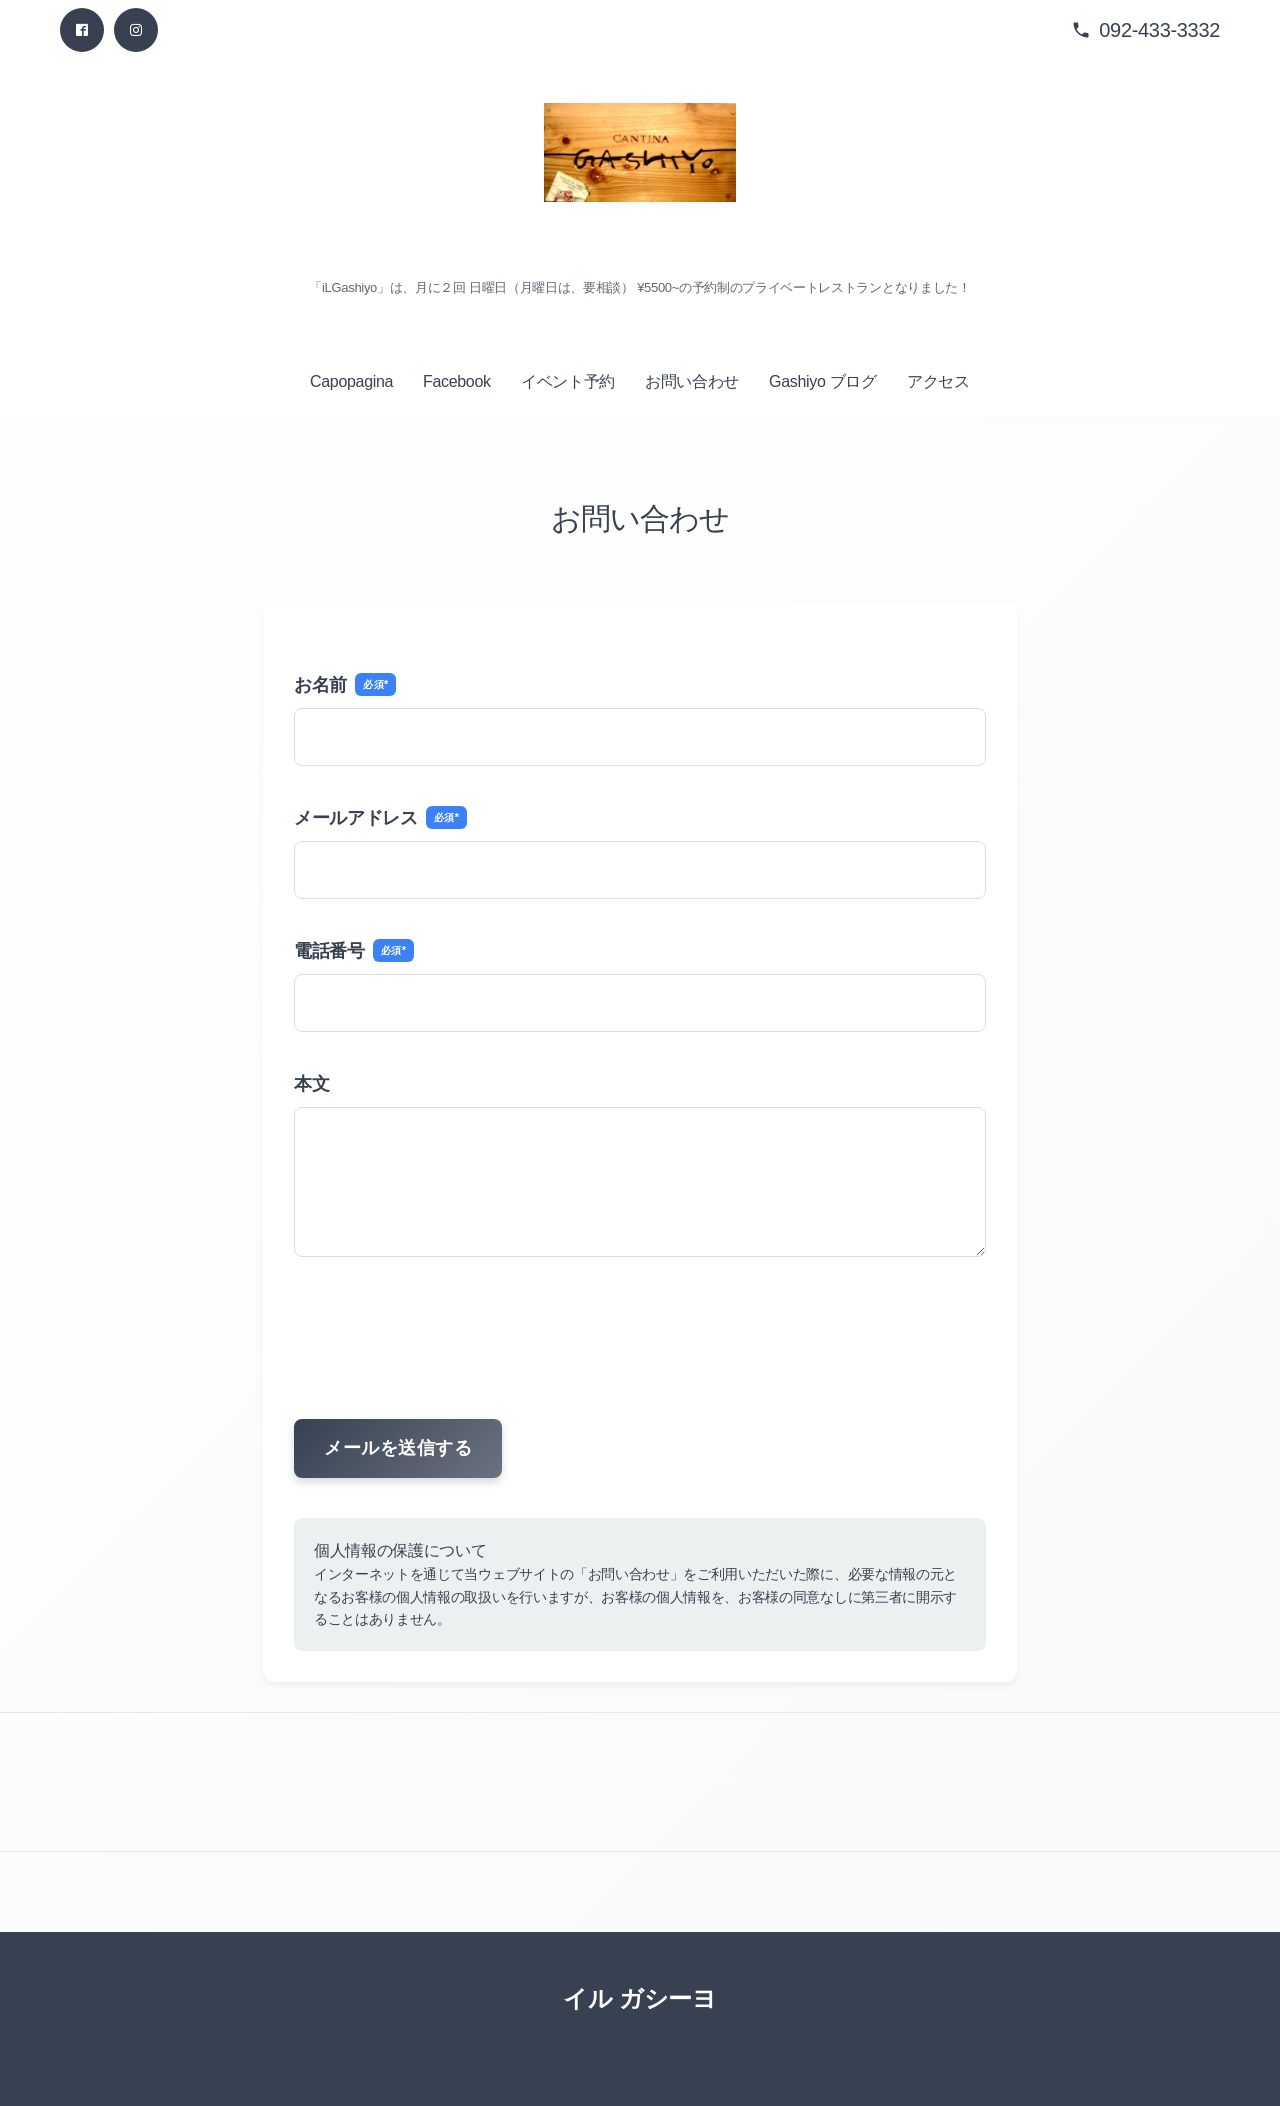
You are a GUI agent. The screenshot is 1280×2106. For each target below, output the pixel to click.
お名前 (345, 684)
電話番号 (354, 950)
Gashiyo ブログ (823, 381)
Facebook (457, 381)
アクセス (938, 381)
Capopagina (351, 381)
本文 (311, 1084)
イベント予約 (568, 381)
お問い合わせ (692, 381)
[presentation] (640, 1324)
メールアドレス (380, 817)
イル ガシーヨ (639, 1998)
